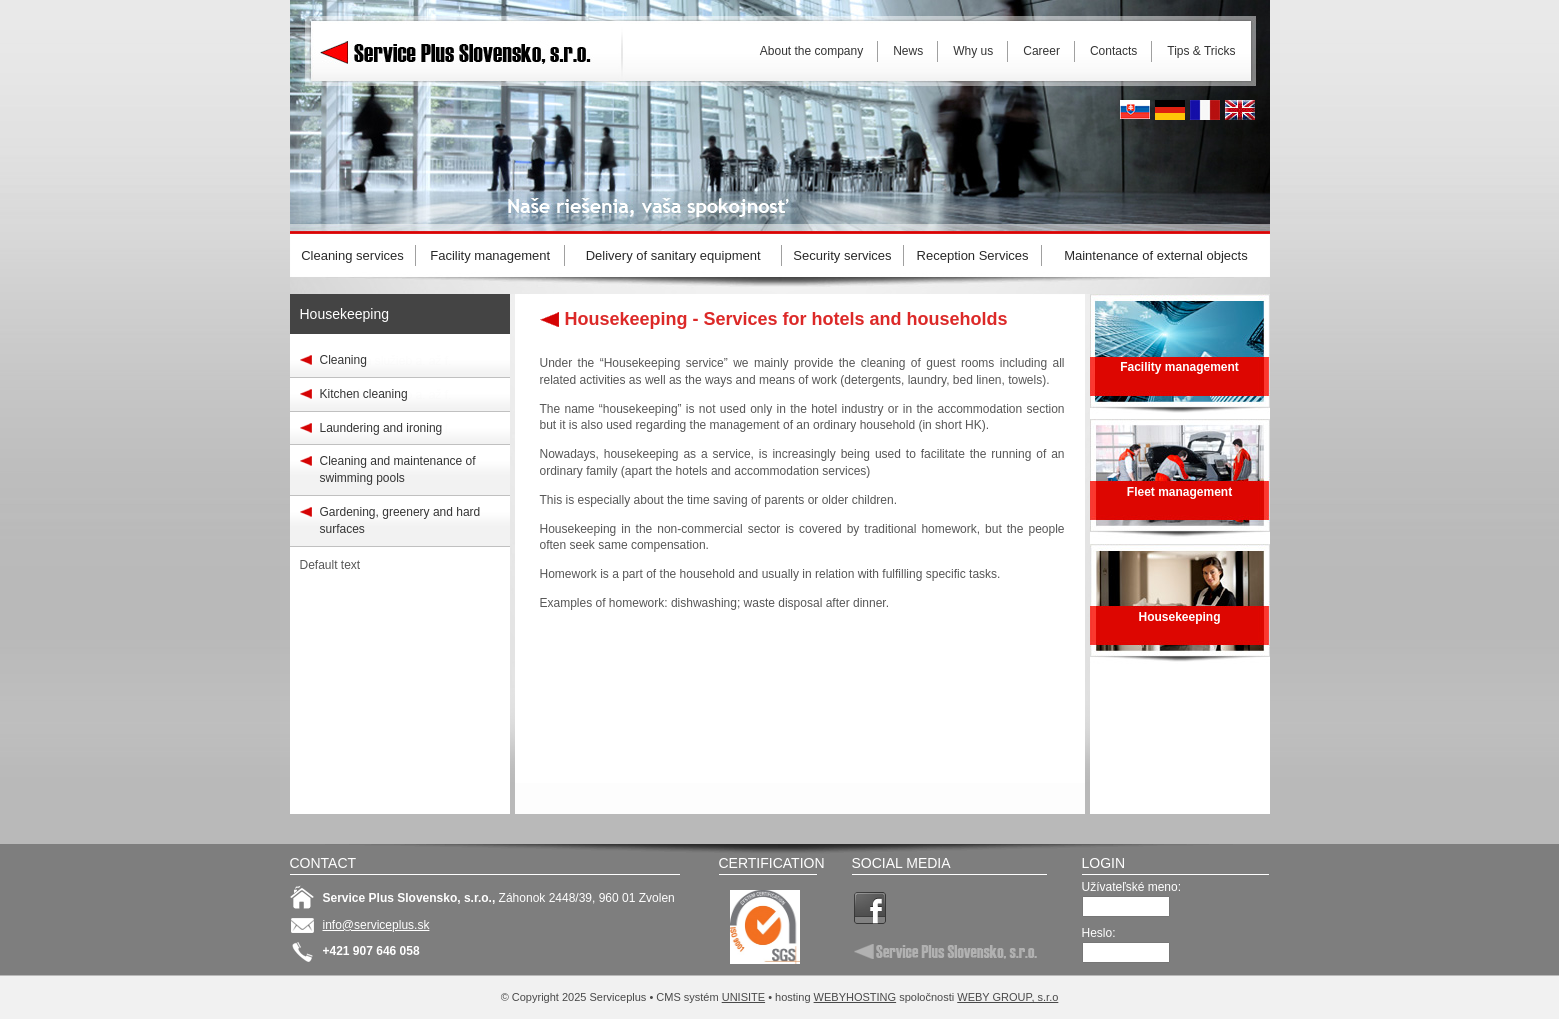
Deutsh (1170, 110)
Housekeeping (345, 314)
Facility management (490, 255)
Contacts (1113, 51)
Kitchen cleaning (364, 394)
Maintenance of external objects (1156, 255)
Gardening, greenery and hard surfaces (400, 520)
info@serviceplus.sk (376, 925)
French (1205, 110)
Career (1041, 51)
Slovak (1135, 110)
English (1240, 110)
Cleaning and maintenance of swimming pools (398, 469)
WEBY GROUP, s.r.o (1007, 997)
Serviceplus (470, 50)
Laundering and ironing (381, 428)
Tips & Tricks (1201, 51)
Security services (842, 255)
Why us (973, 51)
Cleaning (343, 360)
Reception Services (973, 255)
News (908, 51)
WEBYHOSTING (855, 997)
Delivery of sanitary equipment (673, 255)
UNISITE (743, 997)
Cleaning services (352, 255)
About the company (811, 51)
